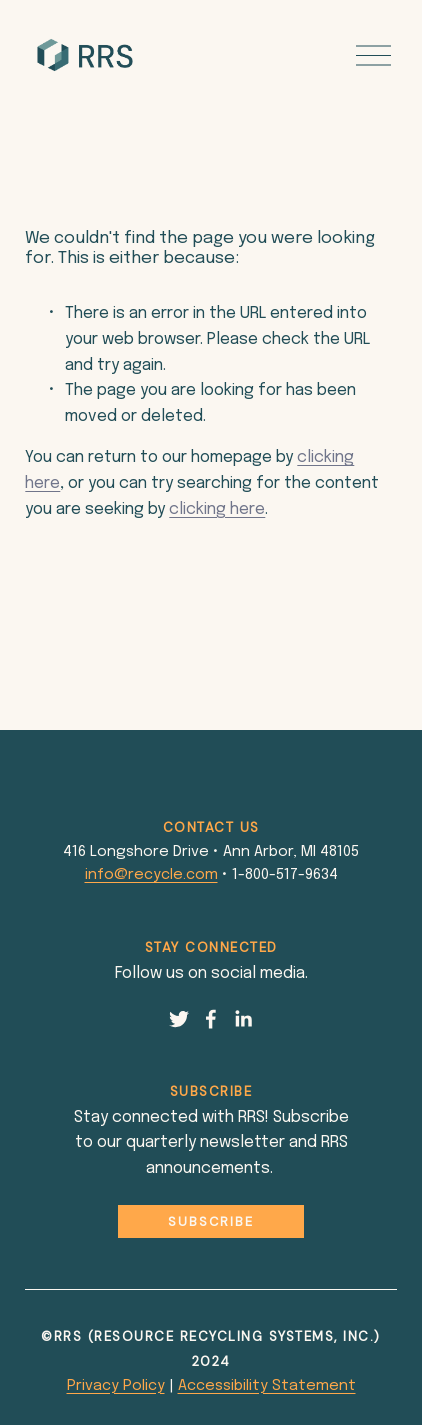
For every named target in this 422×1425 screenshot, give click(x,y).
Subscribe (211, 1221)
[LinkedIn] (243, 1019)
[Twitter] (179, 1019)
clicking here (217, 509)
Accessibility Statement (267, 1386)
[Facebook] (211, 1019)
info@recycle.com (151, 875)
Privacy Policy (116, 1386)
